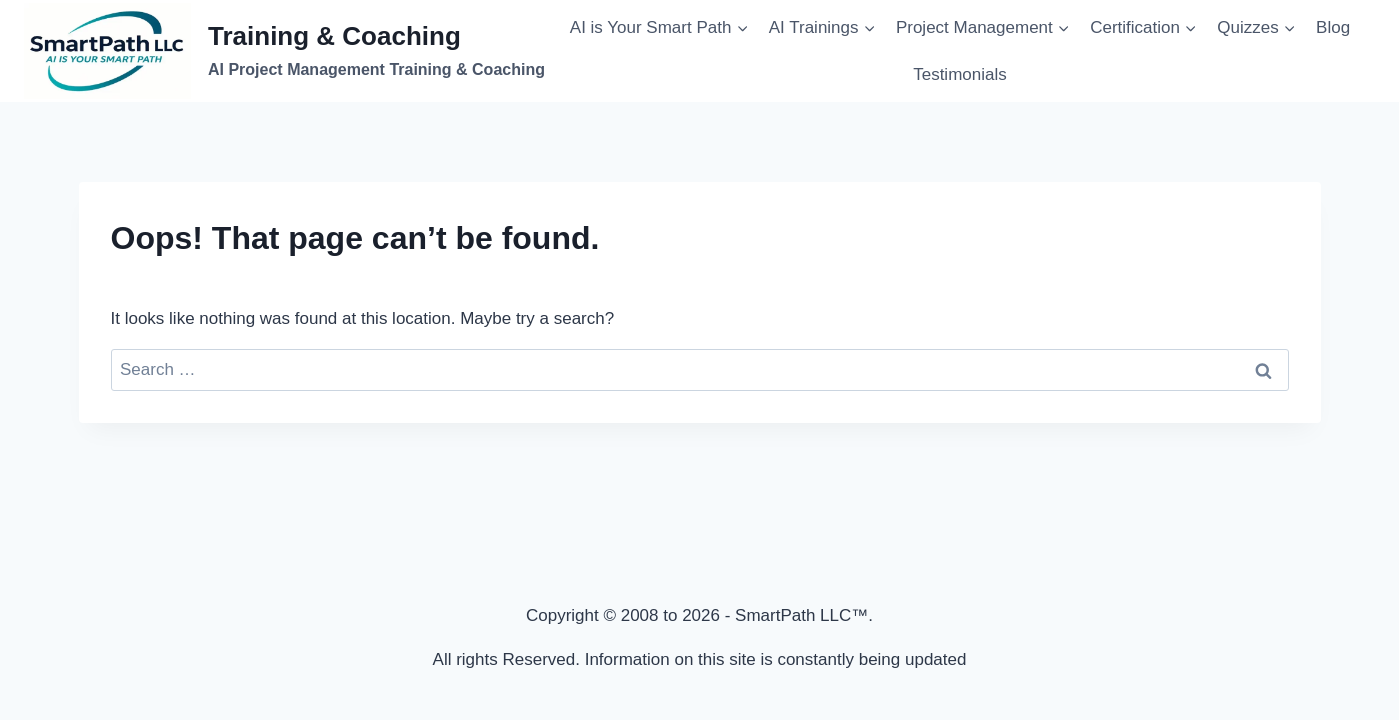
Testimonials (960, 74)
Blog (1333, 27)
